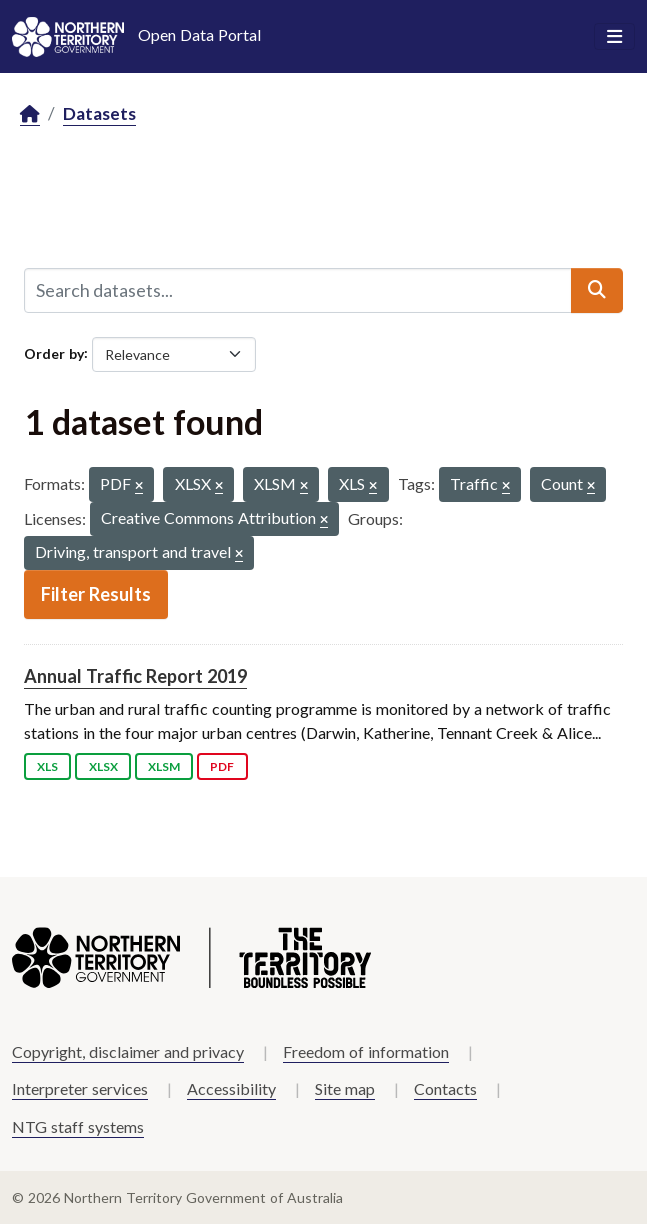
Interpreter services (80, 1088)
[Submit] (597, 290)
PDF (222, 766)
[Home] (30, 114)
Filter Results (96, 594)
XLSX (103, 766)
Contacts (445, 1088)
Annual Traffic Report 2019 (135, 676)
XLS (47, 766)
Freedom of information (366, 1051)
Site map (345, 1088)
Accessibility (231, 1088)
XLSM (164, 766)
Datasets (99, 113)
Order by (54, 352)
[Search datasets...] (298, 290)
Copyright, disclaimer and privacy (128, 1051)
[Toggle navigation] (614, 37)
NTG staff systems (78, 1126)
